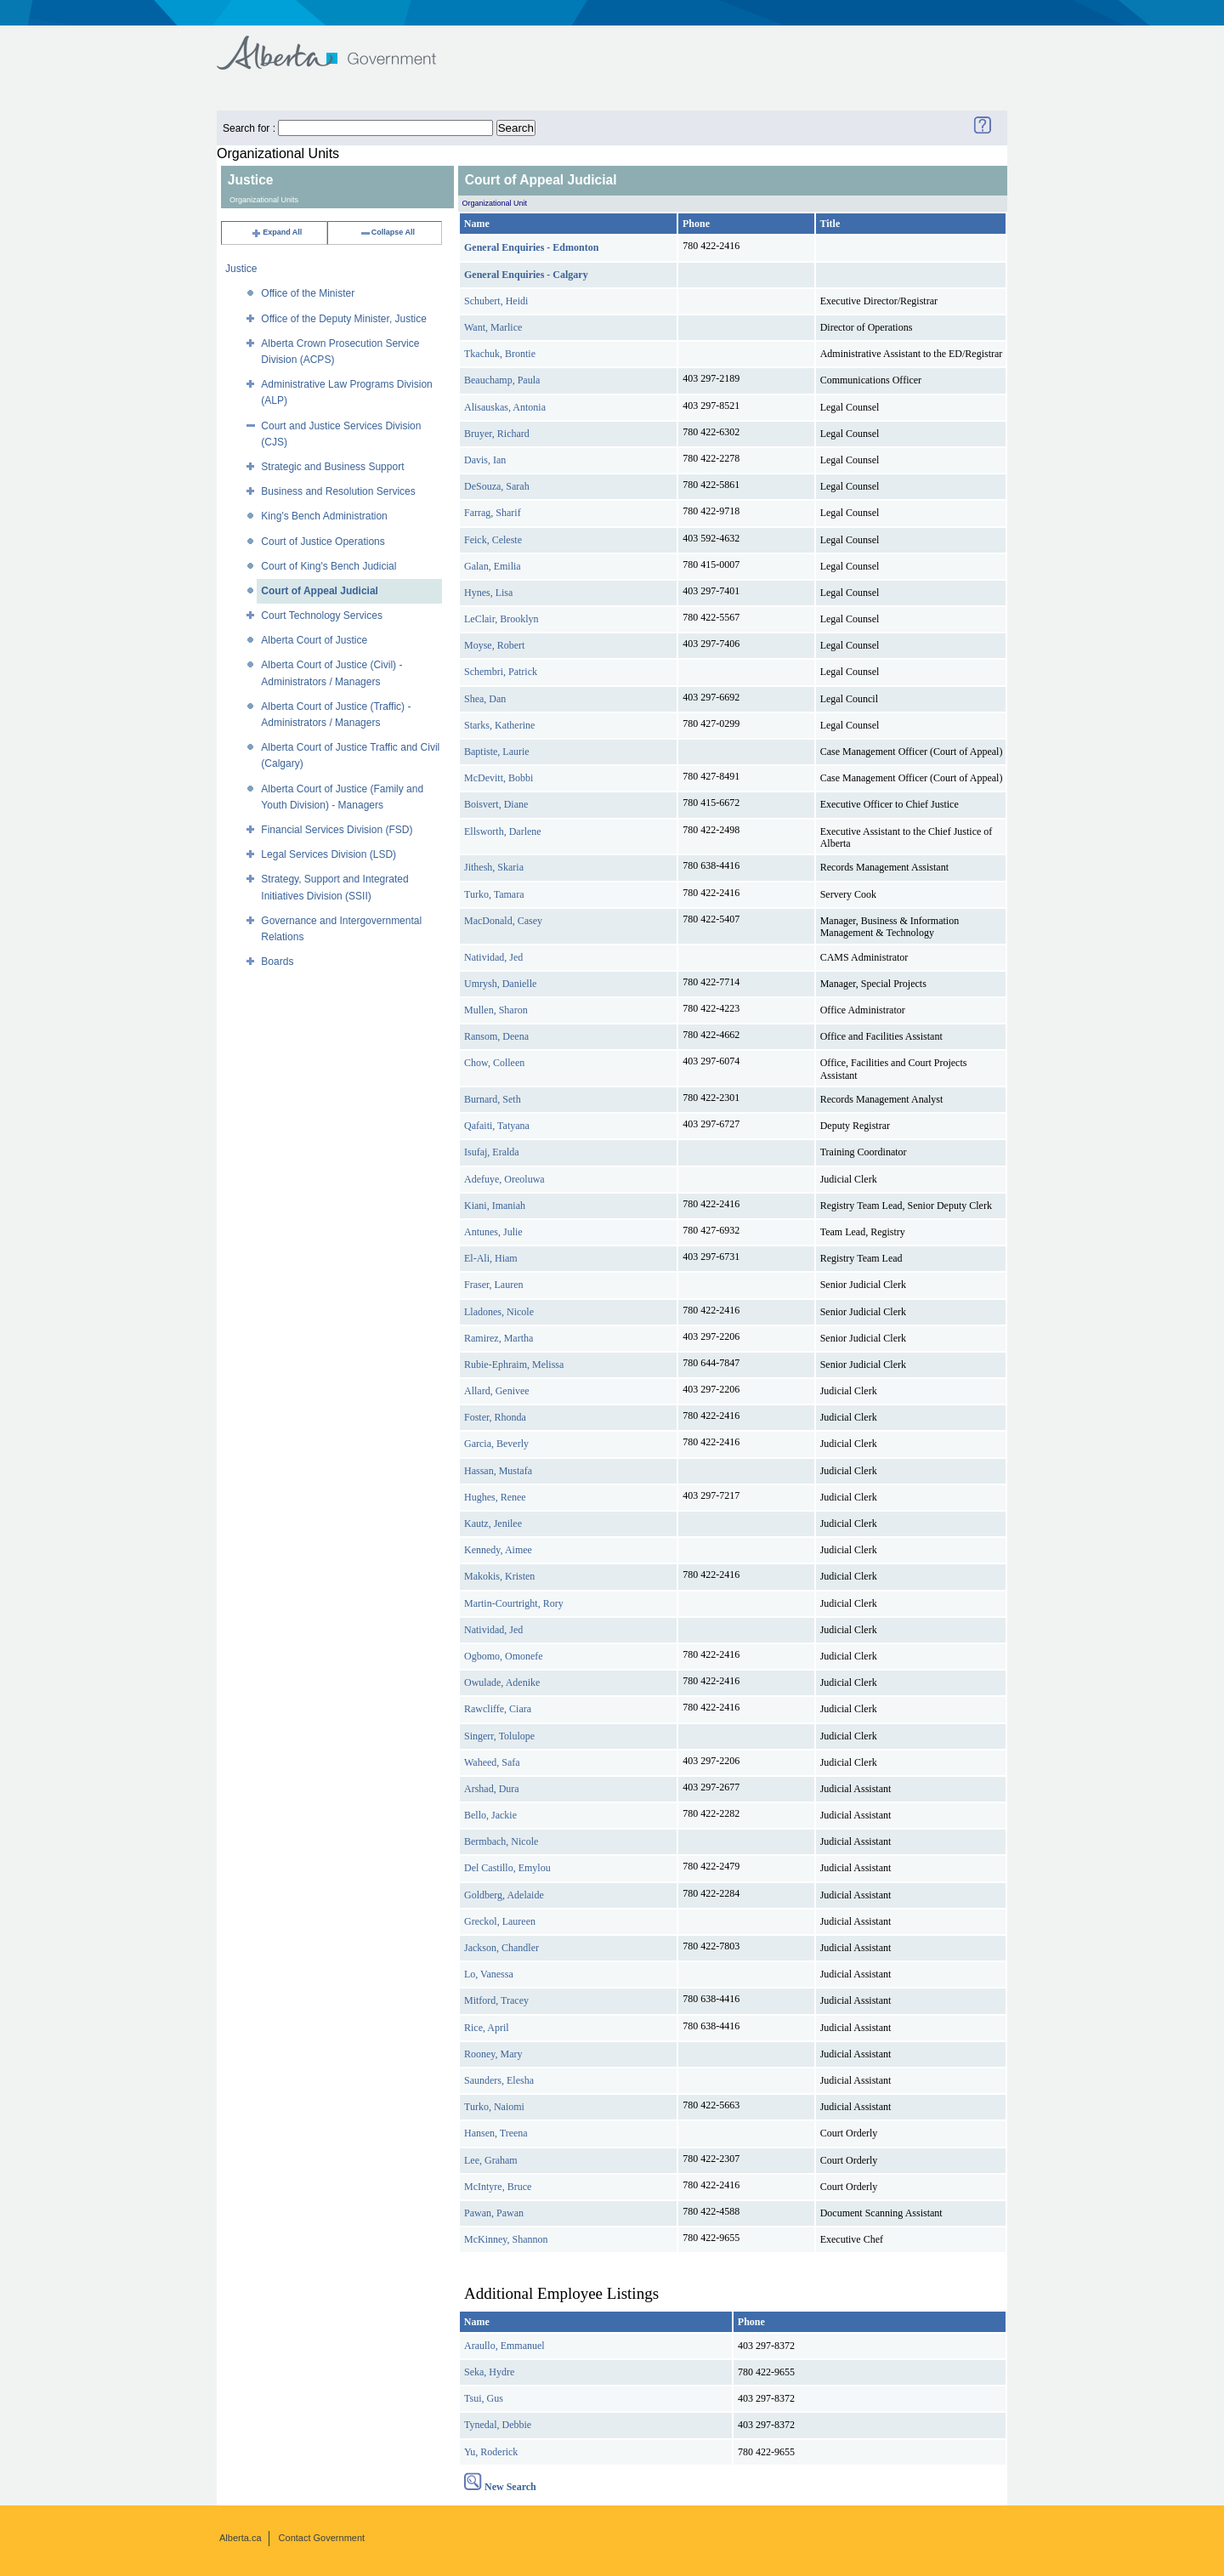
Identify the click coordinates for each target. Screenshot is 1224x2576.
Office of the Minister (307, 293)
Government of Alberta (340, 45)
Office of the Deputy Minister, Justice (344, 319)
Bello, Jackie (490, 1815)
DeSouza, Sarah (497, 486)
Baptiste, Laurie (497, 751)
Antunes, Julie (493, 1232)
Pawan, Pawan (494, 2213)
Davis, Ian (485, 460)
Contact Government (322, 2538)
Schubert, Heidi (496, 301)
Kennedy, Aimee (498, 1550)
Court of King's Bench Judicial (328, 566)
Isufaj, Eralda (491, 1152)
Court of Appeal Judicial (319, 591)
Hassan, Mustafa (498, 1471)
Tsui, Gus (483, 2398)
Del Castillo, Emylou (507, 1868)
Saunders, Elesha (499, 2080)
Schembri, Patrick (500, 672)
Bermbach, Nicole (501, 1841)
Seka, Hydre (489, 2372)
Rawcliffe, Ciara (497, 1709)
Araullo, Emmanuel (504, 2346)
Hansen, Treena (496, 2133)
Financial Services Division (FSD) (336, 830)
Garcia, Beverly (496, 1444)
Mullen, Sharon (496, 1010)
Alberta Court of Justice (314, 640)
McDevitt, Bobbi (498, 778)
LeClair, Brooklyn (501, 619)
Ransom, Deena (496, 1036)
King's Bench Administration (324, 516)
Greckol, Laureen (500, 1921)
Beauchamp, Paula (502, 380)
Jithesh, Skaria (494, 867)
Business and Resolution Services (338, 491)
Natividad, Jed (493, 957)
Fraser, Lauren (494, 1285)
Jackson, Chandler (501, 1948)
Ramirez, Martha (498, 1338)
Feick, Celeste (493, 540)
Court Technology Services (321, 615)
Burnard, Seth (492, 1099)
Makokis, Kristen (499, 1576)
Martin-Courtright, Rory (514, 1603)
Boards (277, 961)
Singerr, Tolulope (499, 1736)
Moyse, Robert (494, 645)
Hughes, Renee (495, 1497)
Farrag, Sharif (492, 513)
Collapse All (387, 232)
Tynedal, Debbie (497, 2425)
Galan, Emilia (492, 566)
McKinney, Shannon (506, 2239)
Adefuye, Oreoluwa (504, 1179)
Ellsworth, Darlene (502, 831)
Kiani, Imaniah (494, 1205)
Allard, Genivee (497, 1391)
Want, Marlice (493, 327)
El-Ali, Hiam (491, 1258)
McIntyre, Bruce (497, 2187)
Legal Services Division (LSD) (328, 854)
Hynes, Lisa (488, 593)
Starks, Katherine (499, 725)
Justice (241, 269)
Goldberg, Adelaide (504, 1895)
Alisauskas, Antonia (505, 407)
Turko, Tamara (494, 894)
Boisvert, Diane (496, 804)
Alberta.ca (240, 2538)
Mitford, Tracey (496, 2000)
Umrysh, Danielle (500, 984)
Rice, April (486, 2028)
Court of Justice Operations (322, 542)
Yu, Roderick (491, 2452)
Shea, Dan (485, 699)
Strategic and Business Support (332, 467)
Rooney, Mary (493, 2054)
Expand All (276, 232)
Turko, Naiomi (494, 2107)
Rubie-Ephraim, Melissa (514, 1364)
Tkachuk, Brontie (500, 354)
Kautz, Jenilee (493, 1523)
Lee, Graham (491, 2160)
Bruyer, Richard (497, 434)
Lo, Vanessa (488, 1974)
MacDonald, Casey (503, 921)
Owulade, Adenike (502, 1682)
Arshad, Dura (491, 1789)
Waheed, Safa (492, 1762)
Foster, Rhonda (495, 1417)
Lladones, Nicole (499, 1312)
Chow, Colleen (494, 1063)
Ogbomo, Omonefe (503, 1656)
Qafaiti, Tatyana (497, 1126)
